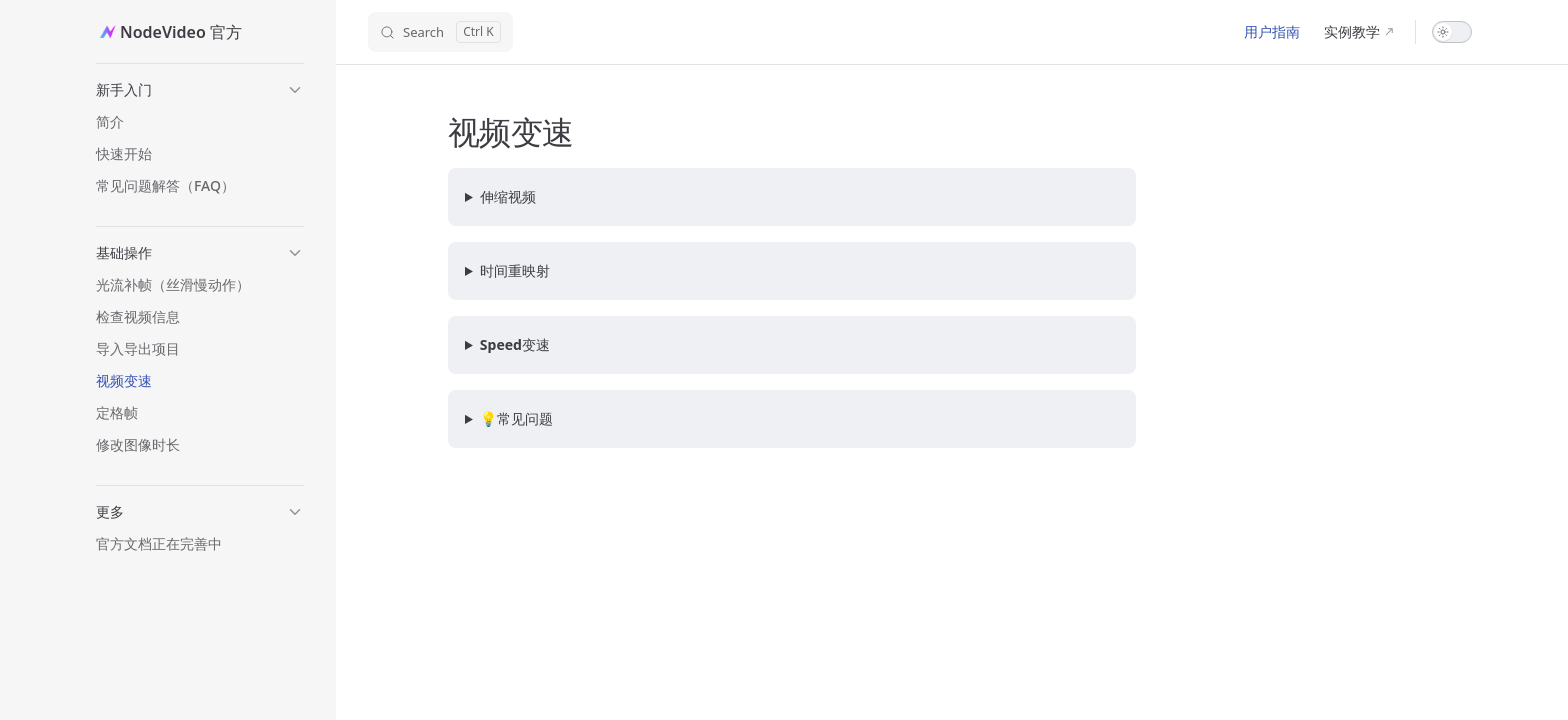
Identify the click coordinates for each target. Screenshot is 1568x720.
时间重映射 (515, 270)
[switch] (1452, 32)
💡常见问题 (516, 418)
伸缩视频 (508, 196)
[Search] (440, 32)
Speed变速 (515, 344)
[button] (200, 90)
